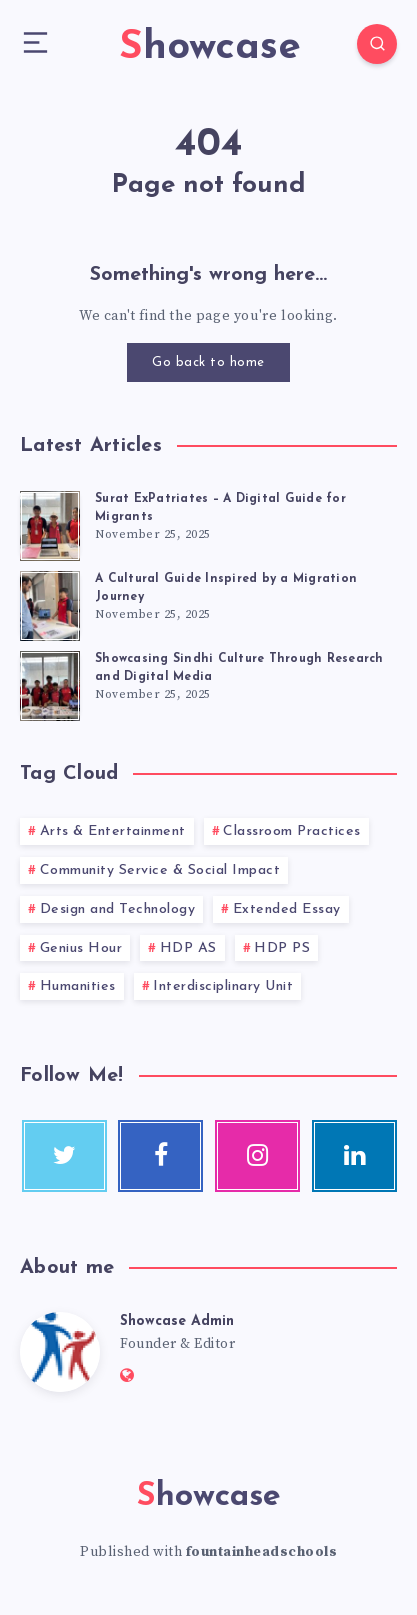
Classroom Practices (292, 831)
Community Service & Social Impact (160, 870)
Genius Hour (81, 948)
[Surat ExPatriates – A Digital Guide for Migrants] (50, 523)
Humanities (78, 986)
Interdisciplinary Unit (223, 986)
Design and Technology (118, 909)
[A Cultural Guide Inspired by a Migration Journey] (50, 603)
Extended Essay (287, 909)
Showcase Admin (177, 1321)
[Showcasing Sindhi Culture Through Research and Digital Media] (50, 683)
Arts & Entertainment (113, 831)
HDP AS (188, 948)
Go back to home (208, 362)
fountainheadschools (262, 1552)
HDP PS (282, 948)
